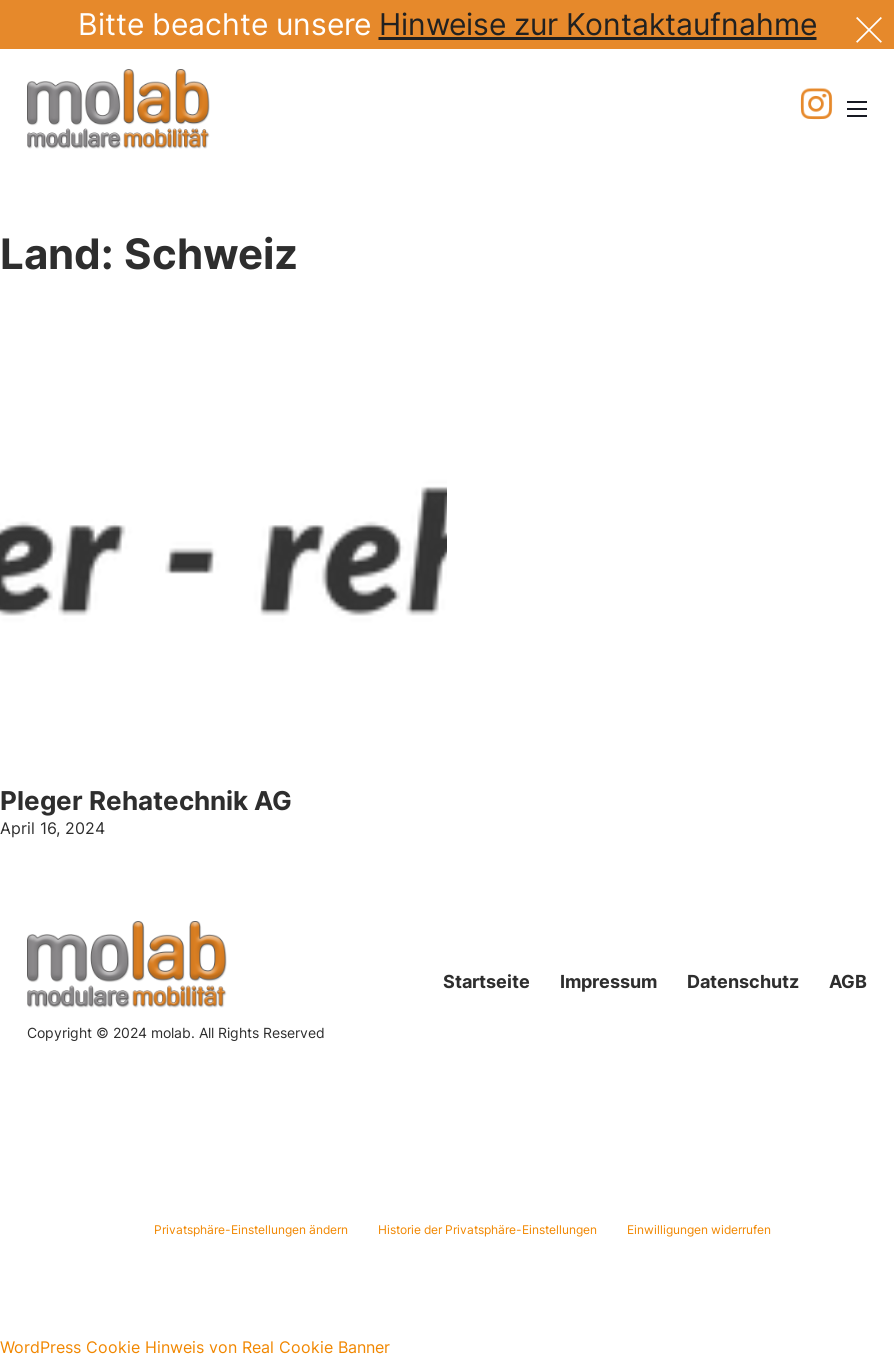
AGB (848, 981)
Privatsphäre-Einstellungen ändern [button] (251, 1229)
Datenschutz (743, 981)
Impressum (608, 981)
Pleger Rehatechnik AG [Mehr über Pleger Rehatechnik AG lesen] (146, 800)
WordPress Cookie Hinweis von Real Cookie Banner (195, 1347)
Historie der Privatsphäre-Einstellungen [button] (487, 1229)
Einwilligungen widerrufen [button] (699, 1229)
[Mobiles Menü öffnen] (857, 109)
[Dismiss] (869, 27)
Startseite (486, 981)
